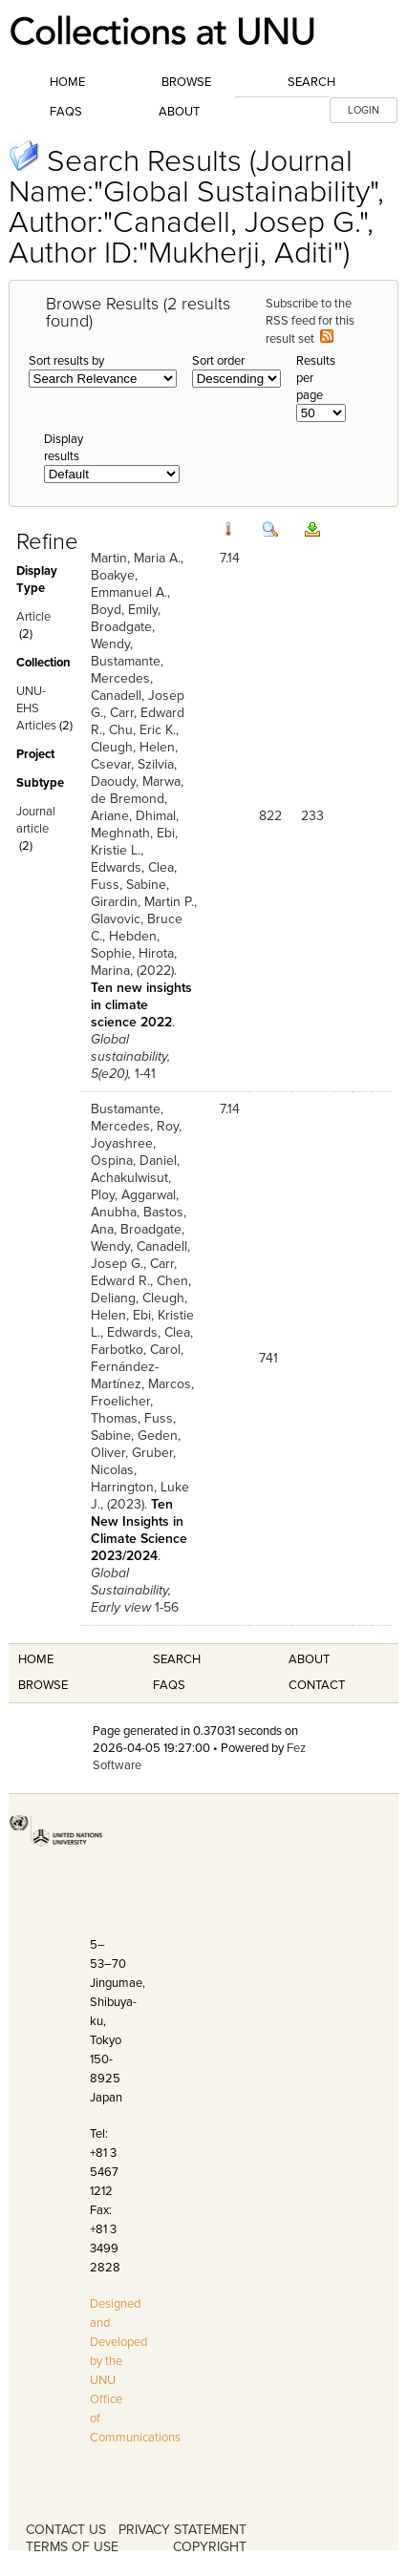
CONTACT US (66, 2530)
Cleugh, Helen (133, 747)
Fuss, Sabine (128, 884)
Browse (186, 82)
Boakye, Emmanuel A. (129, 584)
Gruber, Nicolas (133, 1461)
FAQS (169, 1685)
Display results (63, 448)
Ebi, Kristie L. (134, 841)
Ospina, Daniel (134, 1160)
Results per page (315, 378)
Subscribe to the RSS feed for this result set (310, 321)
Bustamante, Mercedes (127, 669)
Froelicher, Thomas (122, 1409)
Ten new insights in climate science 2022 (141, 1005)
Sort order (218, 361)
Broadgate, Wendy (123, 635)
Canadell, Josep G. (140, 1255)
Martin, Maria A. (136, 558)
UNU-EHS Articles (36, 708)
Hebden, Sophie (125, 944)
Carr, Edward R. (134, 1272)
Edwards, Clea (132, 867)
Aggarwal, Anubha (135, 1203)
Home (67, 82)
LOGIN (363, 110)
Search (311, 82)
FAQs (66, 111)
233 (312, 816)
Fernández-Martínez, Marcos (141, 1375)
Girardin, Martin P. (142, 902)
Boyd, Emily (124, 610)
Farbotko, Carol (136, 1349)
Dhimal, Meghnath (135, 824)
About (179, 111)
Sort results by (66, 361)
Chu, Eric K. (142, 730)
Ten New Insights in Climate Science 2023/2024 (139, 1530)
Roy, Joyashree (136, 1134)
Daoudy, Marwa (136, 781)
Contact (317, 1685)
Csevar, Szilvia (132, 764)
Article (33, 616)
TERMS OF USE (72, 2547)
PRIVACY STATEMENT (182, 2530)
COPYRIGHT (209, 2547)
